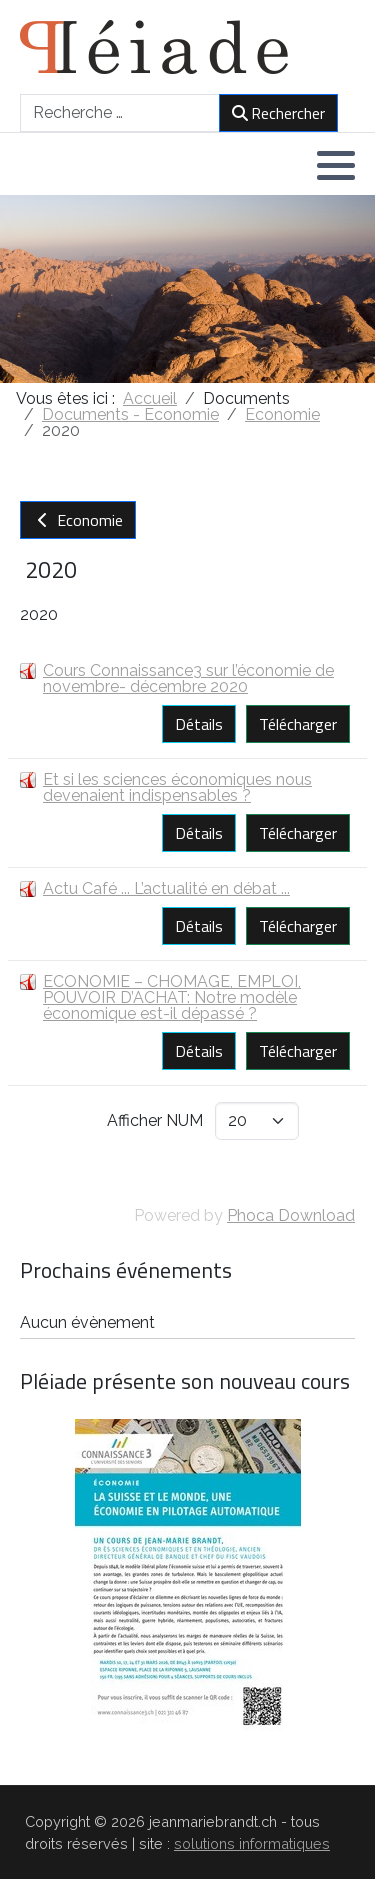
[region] (187, 289)
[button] (336, 165)
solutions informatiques (252, 1843)
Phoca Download (291, 1215)
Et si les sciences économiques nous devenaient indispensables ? (177, 787)
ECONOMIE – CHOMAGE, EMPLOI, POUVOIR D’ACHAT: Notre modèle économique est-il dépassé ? (172, 997)
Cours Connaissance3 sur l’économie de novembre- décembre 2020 (188, 678)
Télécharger (298, 724)
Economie (78, 520)
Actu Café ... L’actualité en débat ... (166, 888)
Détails (199, 724)
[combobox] (120, 113)
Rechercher (278, 113)
